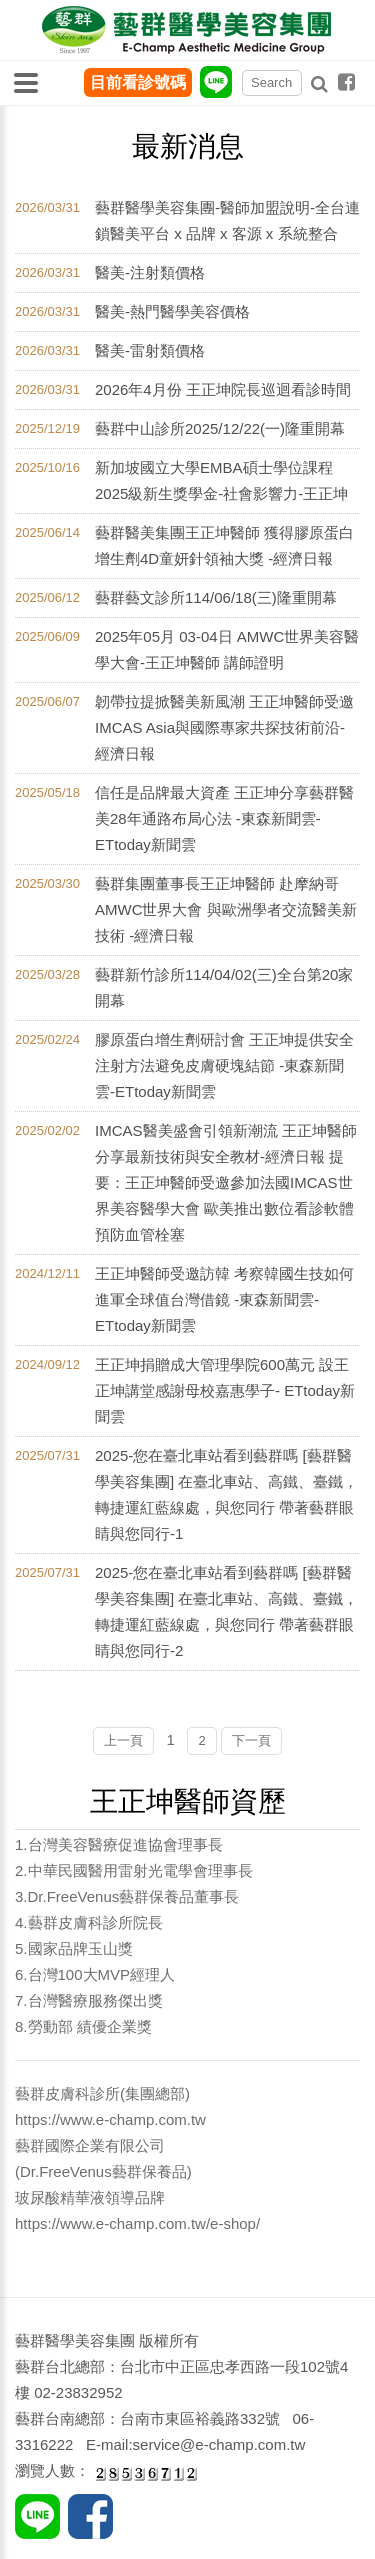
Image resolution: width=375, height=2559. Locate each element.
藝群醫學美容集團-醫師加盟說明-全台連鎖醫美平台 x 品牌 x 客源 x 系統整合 (227, 220)
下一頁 (251, 1740)
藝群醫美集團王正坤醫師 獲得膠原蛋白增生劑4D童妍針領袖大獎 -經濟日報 (224, 545)
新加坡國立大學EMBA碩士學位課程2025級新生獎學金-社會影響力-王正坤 (221, 480)
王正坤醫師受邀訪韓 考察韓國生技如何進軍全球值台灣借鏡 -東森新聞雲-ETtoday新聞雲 (224, 1299)
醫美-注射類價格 (150, 272)
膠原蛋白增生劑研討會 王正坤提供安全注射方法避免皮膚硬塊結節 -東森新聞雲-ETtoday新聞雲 (224, 1065)
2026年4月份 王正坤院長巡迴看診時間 (223, 389)
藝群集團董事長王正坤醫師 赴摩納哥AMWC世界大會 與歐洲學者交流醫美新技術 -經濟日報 (226, 909)
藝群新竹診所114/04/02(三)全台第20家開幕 (224, 987)
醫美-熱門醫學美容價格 (172, 311)
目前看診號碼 (138, 82)
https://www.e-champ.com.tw (110, 2119)
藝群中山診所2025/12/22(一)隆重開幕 (220, 428)
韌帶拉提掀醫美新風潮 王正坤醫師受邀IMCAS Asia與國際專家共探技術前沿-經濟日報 (224, 727)
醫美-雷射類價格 (150, 350)
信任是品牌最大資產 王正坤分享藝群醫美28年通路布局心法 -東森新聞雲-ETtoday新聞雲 (224, 818)
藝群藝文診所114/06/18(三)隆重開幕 (216, 597)
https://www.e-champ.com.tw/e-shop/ (137, 2223)
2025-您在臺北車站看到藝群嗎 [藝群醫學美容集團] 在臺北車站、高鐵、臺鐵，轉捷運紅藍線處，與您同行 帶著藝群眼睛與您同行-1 (226, 1494)
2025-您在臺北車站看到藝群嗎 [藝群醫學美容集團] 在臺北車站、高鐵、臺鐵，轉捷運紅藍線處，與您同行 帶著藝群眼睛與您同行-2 (226, 1611)
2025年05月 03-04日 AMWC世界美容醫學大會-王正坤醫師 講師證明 (227, 649)
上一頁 (123, 1740)
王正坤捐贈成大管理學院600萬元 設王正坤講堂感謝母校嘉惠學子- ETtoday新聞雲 (225, 1390)
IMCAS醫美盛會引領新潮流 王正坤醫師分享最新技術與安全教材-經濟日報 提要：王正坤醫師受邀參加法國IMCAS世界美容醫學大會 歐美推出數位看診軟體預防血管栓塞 (226, 1182)
